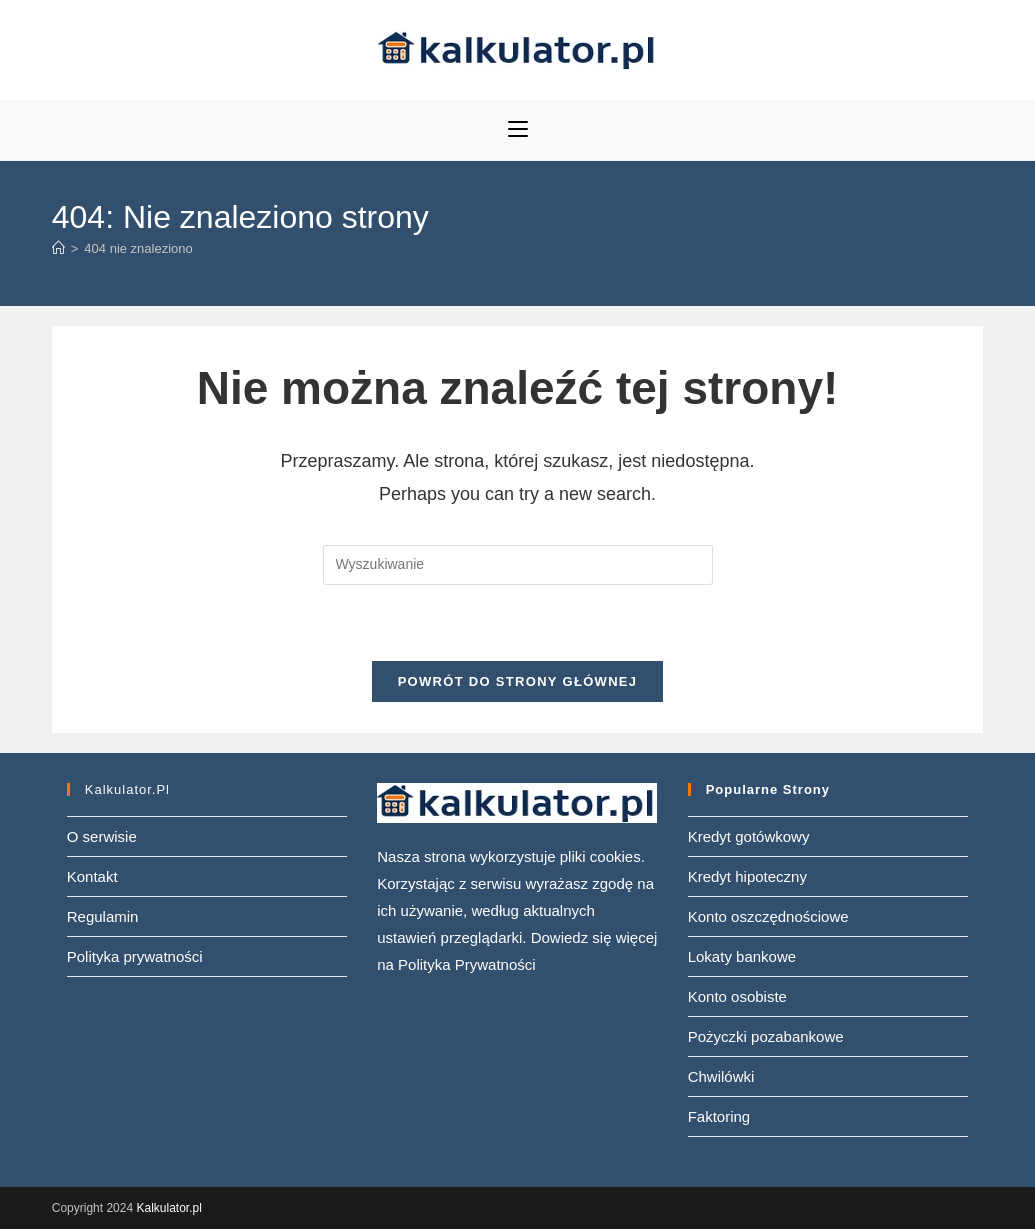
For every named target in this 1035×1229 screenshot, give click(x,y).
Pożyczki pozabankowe (766, 1036)
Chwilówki (721, 1076)
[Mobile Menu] (518, 130)
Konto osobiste (737, 996)
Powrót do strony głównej (518, 681)
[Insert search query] (518, 565)
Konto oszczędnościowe (768, 916)
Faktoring (719, 1116)
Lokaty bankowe (742, 956)
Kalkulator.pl (168, 1208)
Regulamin (103, 916)
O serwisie (102, 836)
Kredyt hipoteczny (747, 876)
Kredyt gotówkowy (749, 836)
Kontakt (92, 876)
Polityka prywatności (135, 956)
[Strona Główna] (58, 248)
